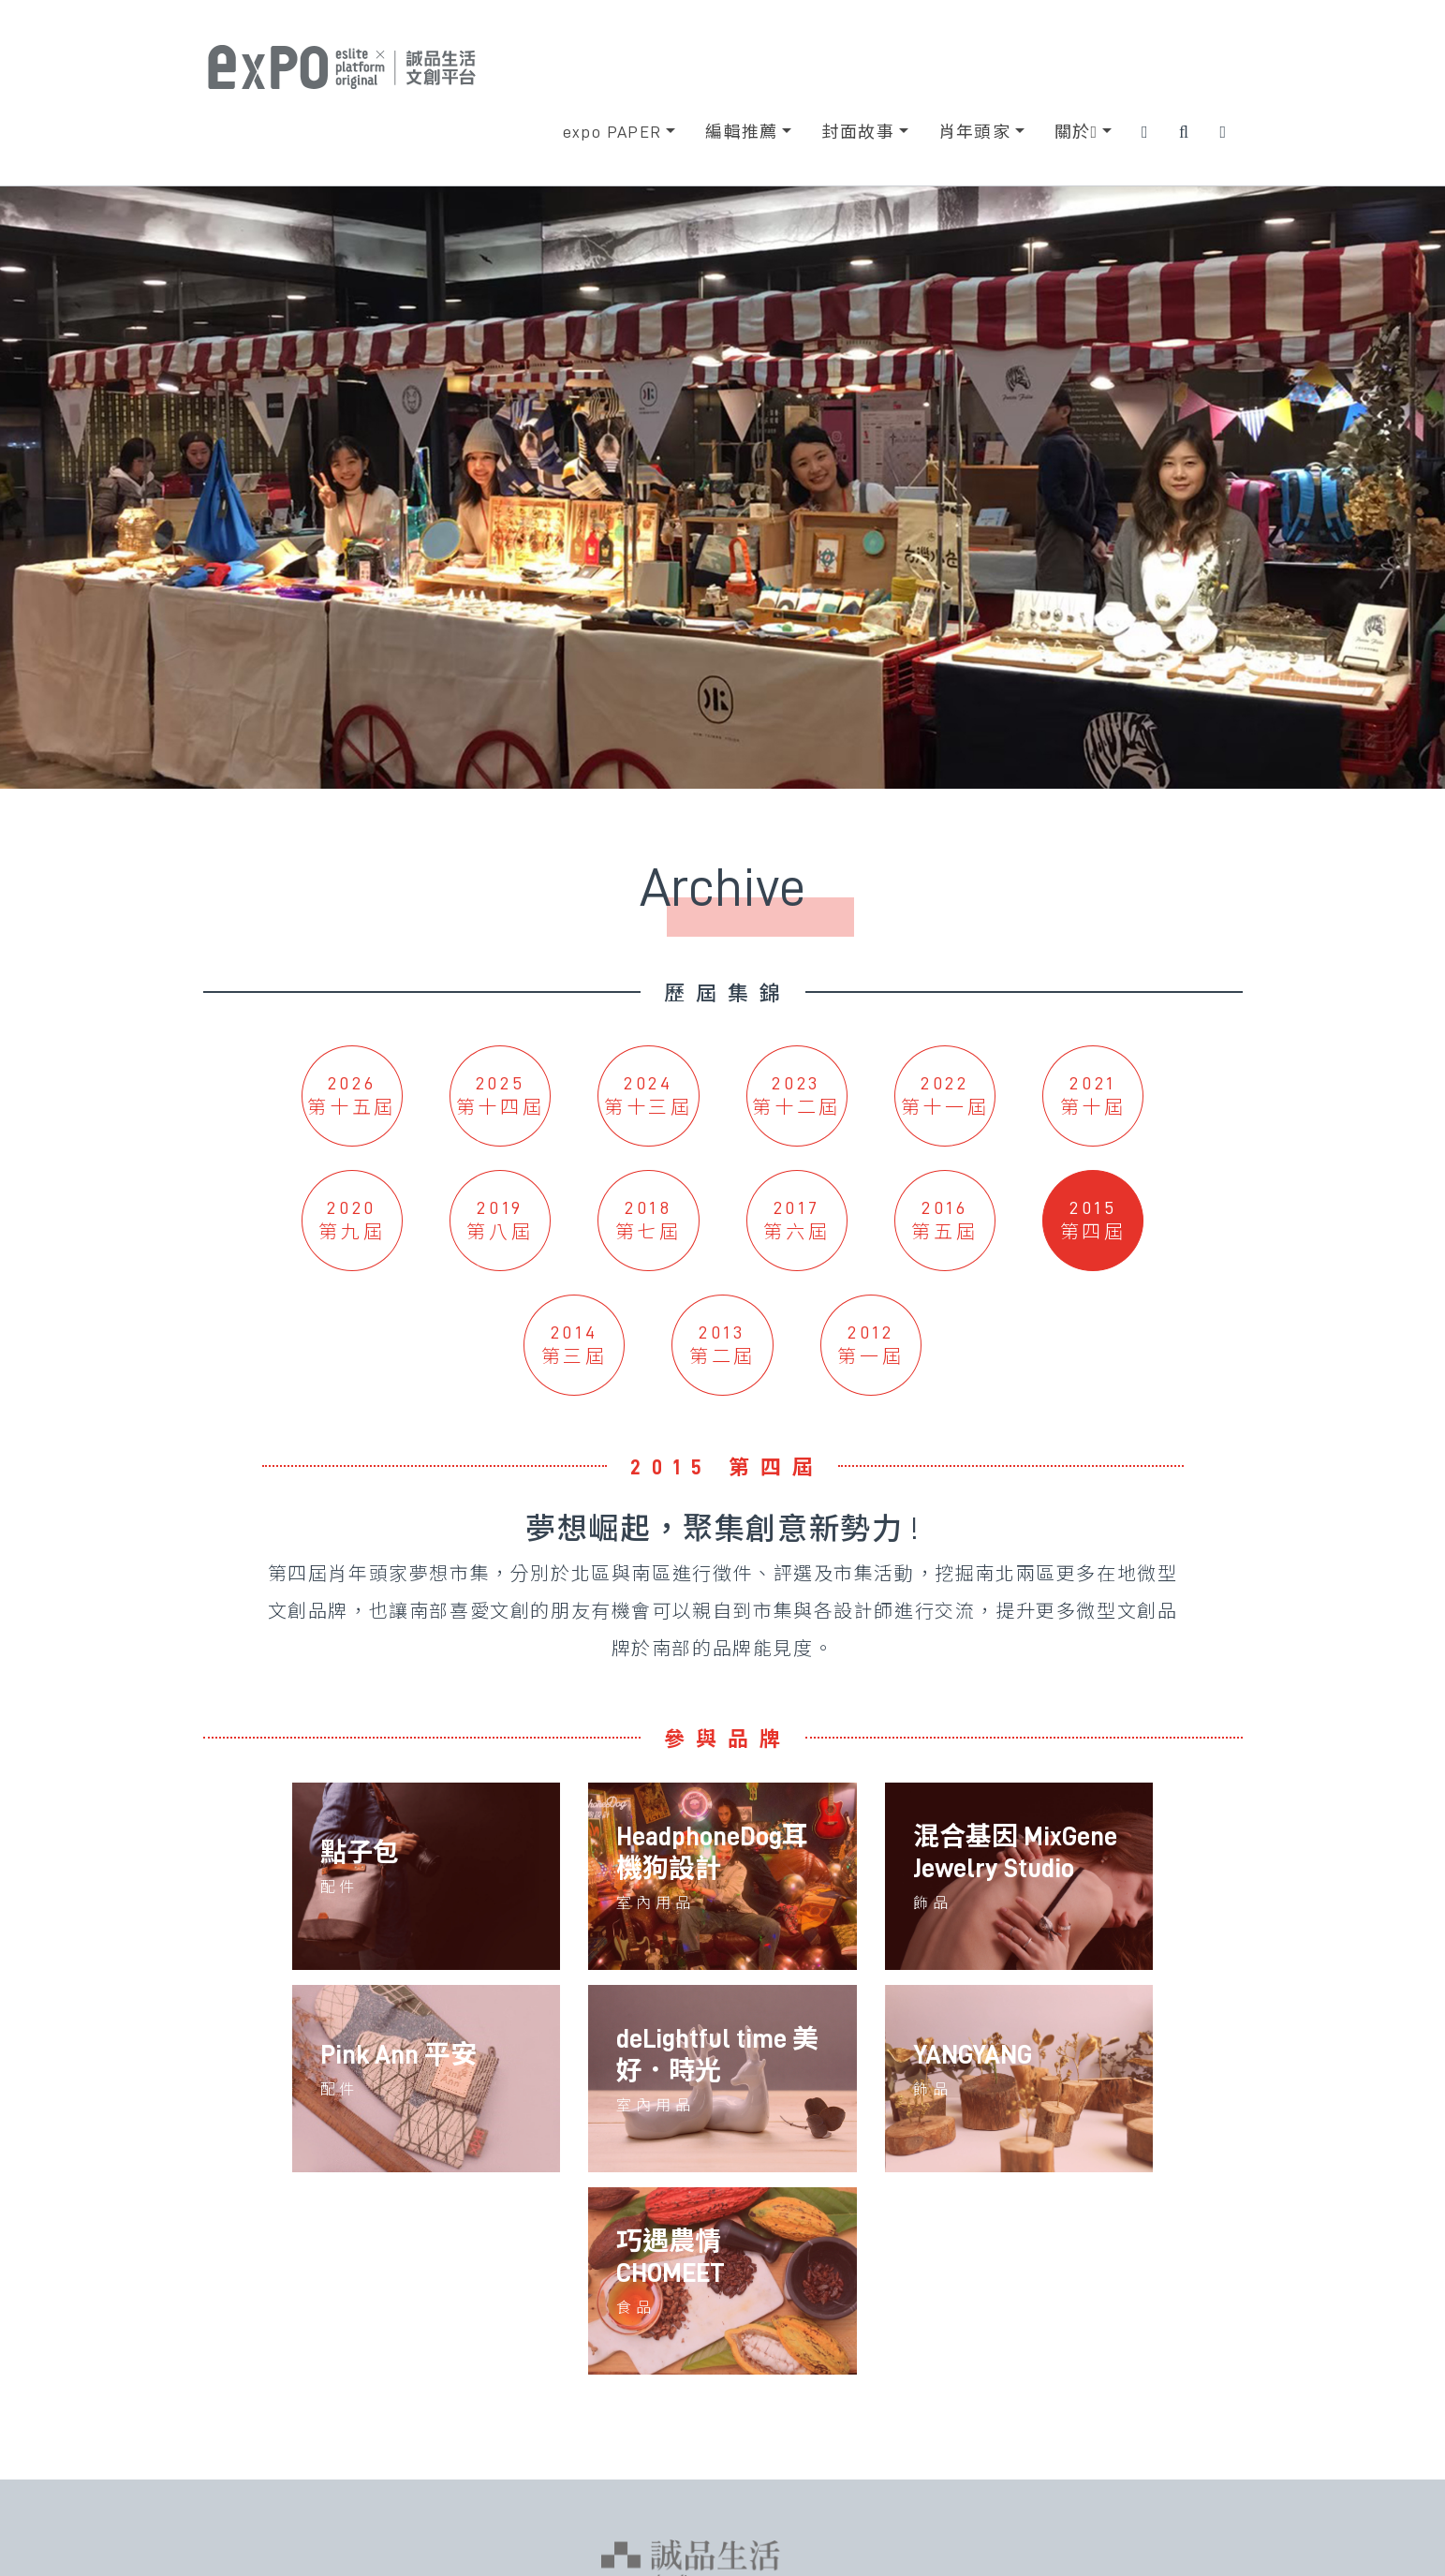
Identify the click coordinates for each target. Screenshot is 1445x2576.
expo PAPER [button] (612, 132)
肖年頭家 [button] (974, 132)
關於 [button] (1076, 132)
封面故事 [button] (857, 132)
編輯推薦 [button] (741, 132)
